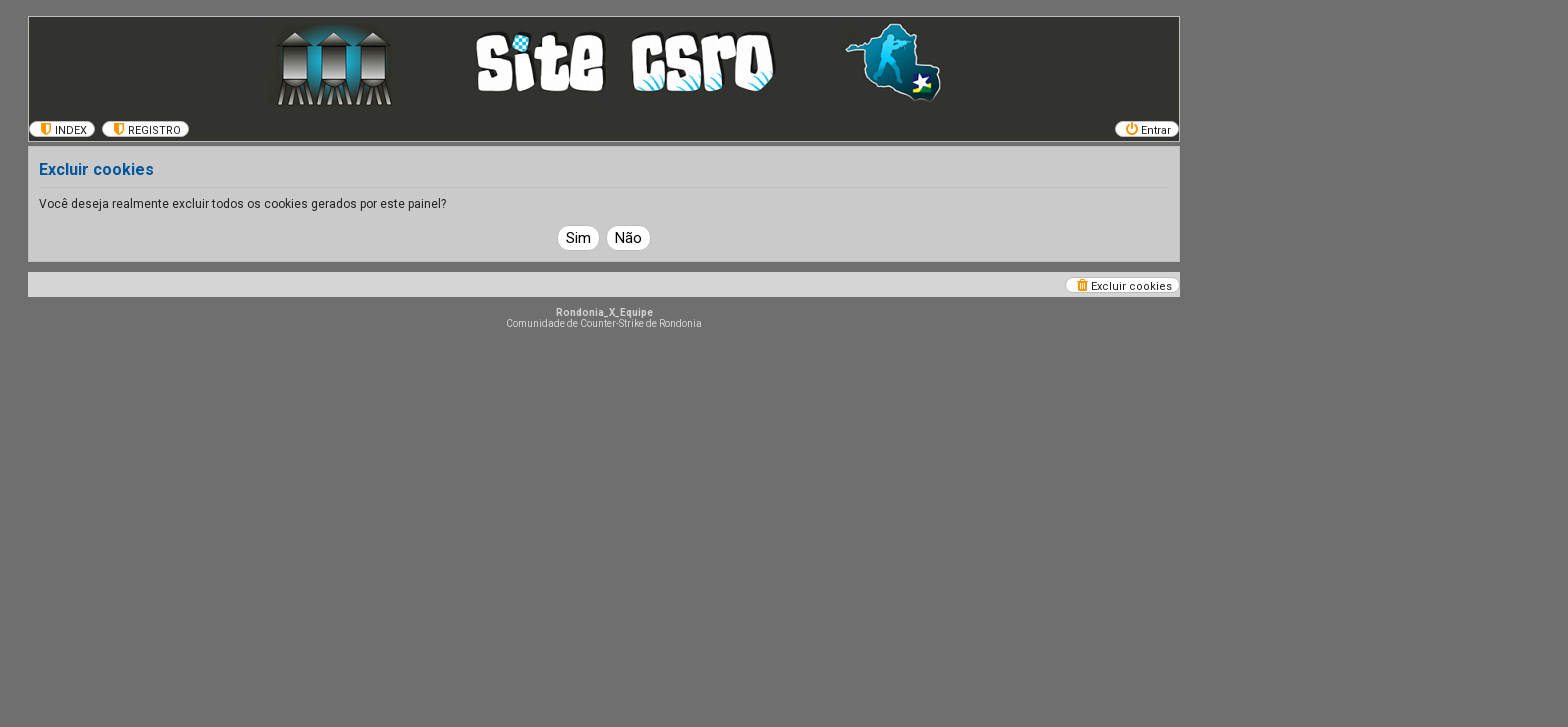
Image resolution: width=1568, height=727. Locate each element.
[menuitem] (62, 129)
